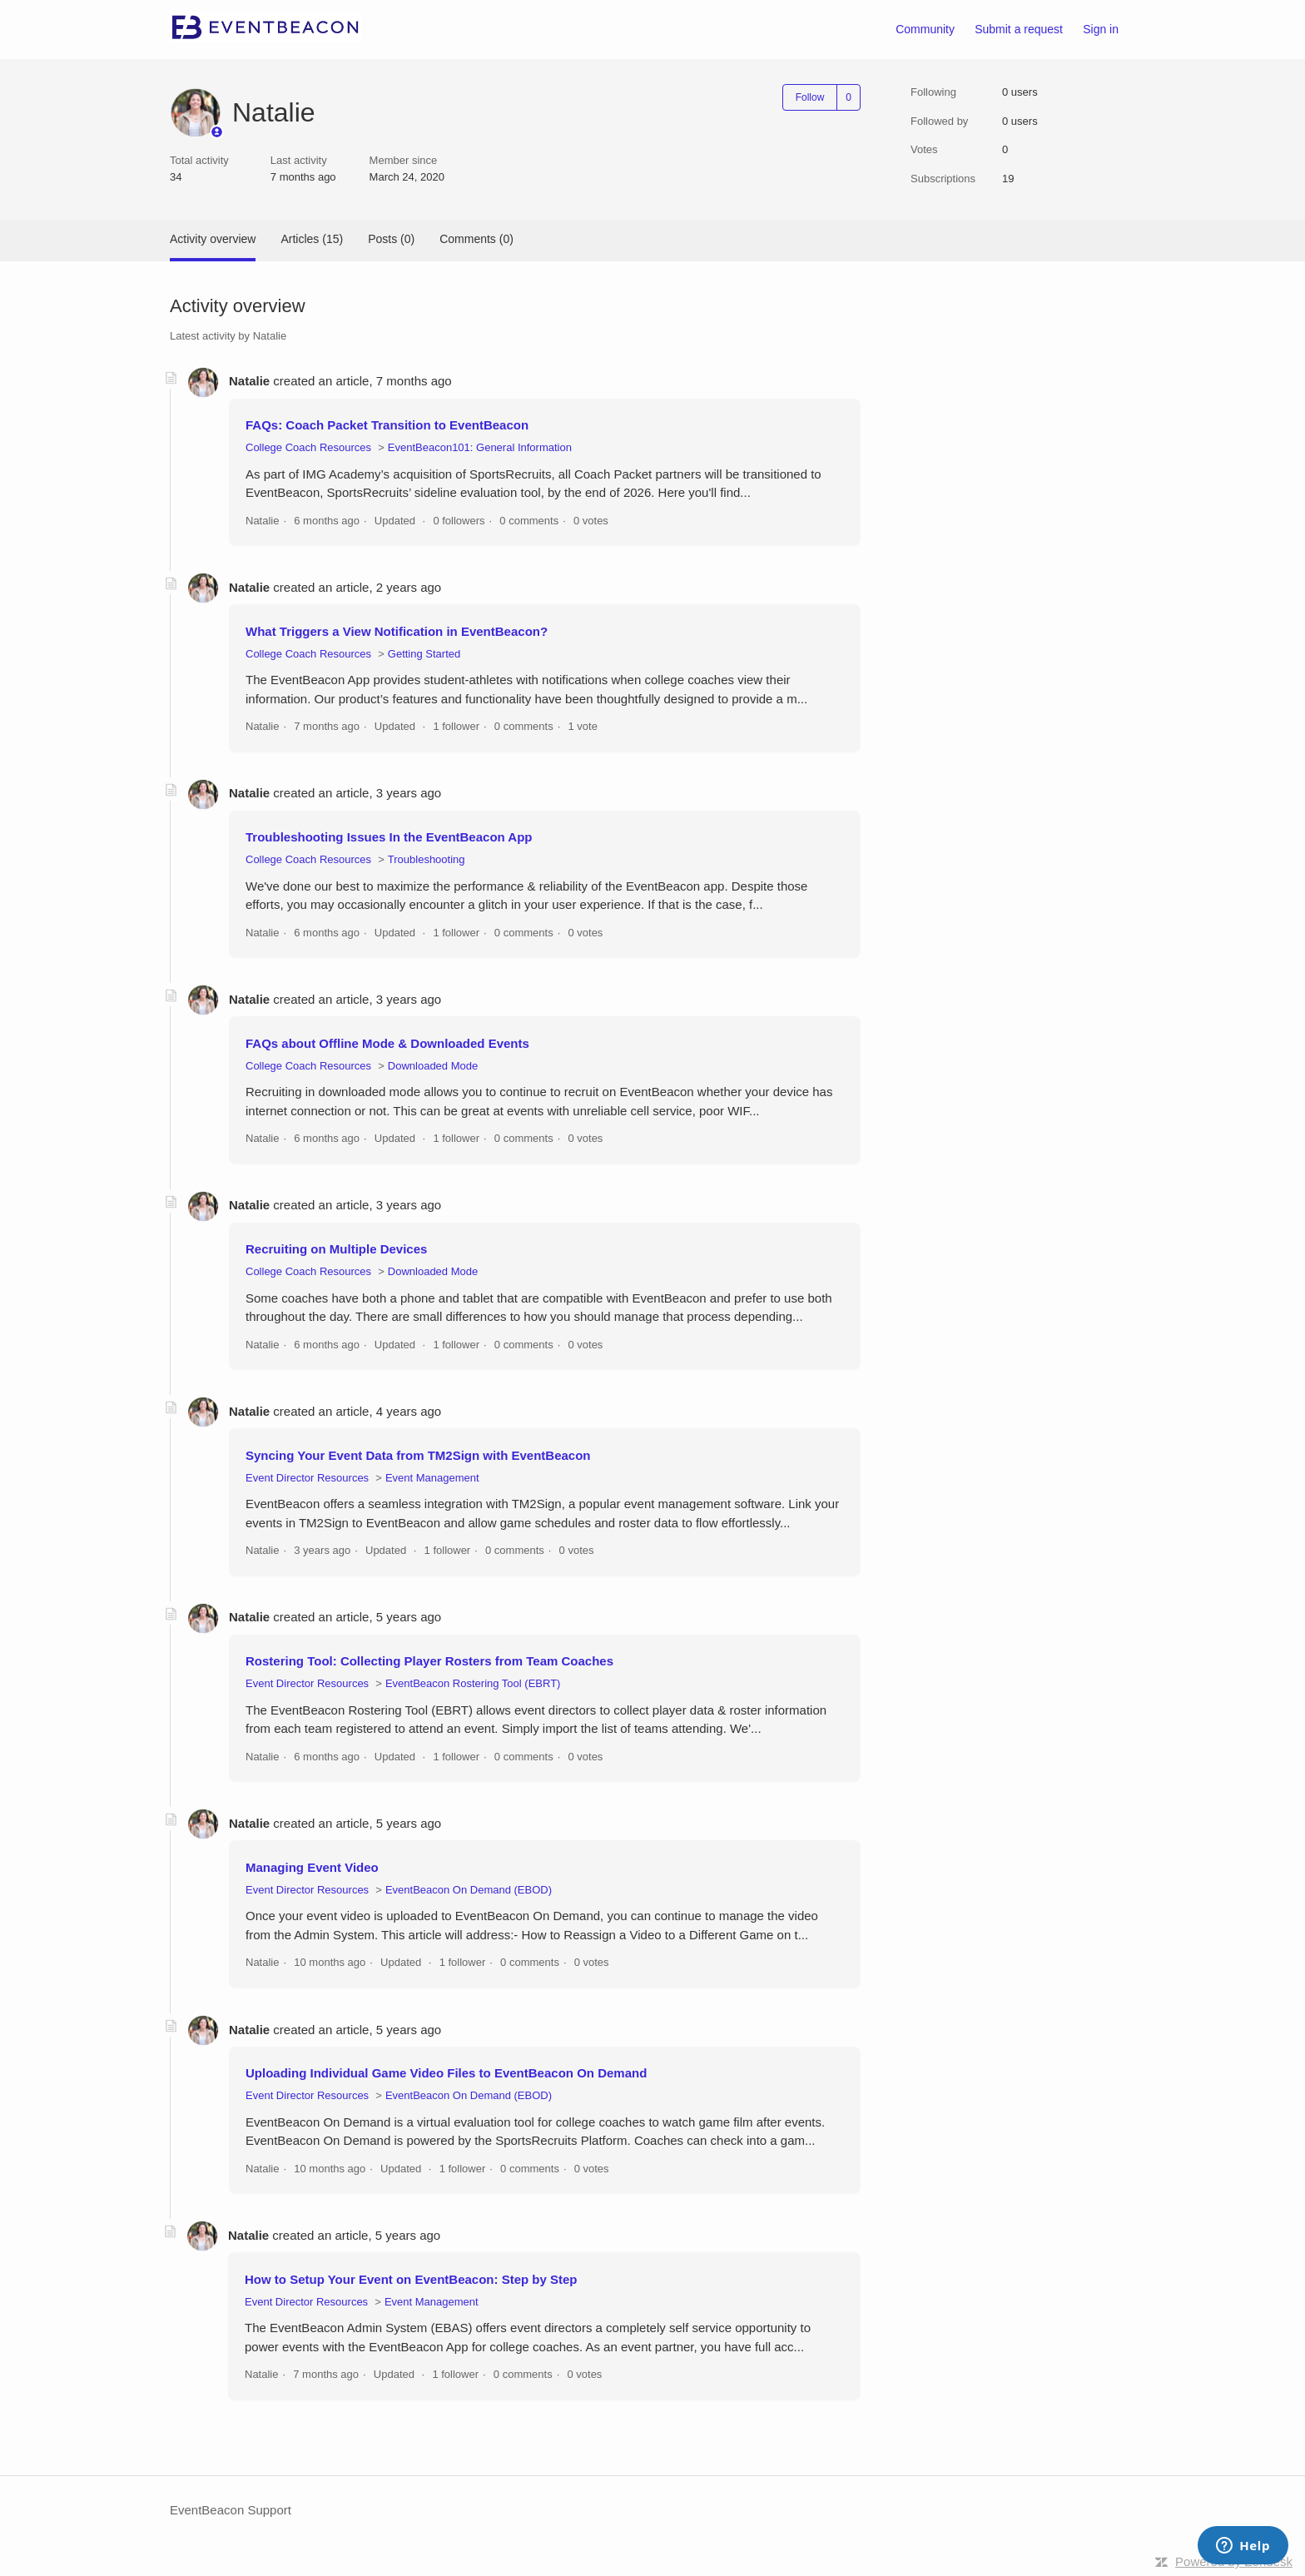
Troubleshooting (426, 859)
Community (925, 29)
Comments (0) (476, 239)
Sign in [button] (1101, 29)
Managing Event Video (312, 1867)
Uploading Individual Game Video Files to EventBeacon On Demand (446, 2073)
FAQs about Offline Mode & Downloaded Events (387, 1043)
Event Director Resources (307, 1478)
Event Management (432, 1478)
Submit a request (1019, 29)
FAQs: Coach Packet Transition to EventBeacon (387, 425)
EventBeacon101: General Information (480, 447)
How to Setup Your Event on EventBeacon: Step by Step (411, 2279)
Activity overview (213, 239)
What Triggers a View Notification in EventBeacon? (397, 631)
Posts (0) (391, 239)
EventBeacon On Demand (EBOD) (468, 1890)
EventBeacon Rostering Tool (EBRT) (473, 1683)
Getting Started (424, 654)
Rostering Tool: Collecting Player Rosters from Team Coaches (429, 1661)
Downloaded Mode (433, 1066)
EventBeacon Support (230, 2510)
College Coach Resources (308, 447)
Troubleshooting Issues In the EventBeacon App (389, 837)
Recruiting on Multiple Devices (336, 1249)
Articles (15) (311, 239)
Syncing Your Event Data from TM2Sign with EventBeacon (418, 1455)
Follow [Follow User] (810, 97)
